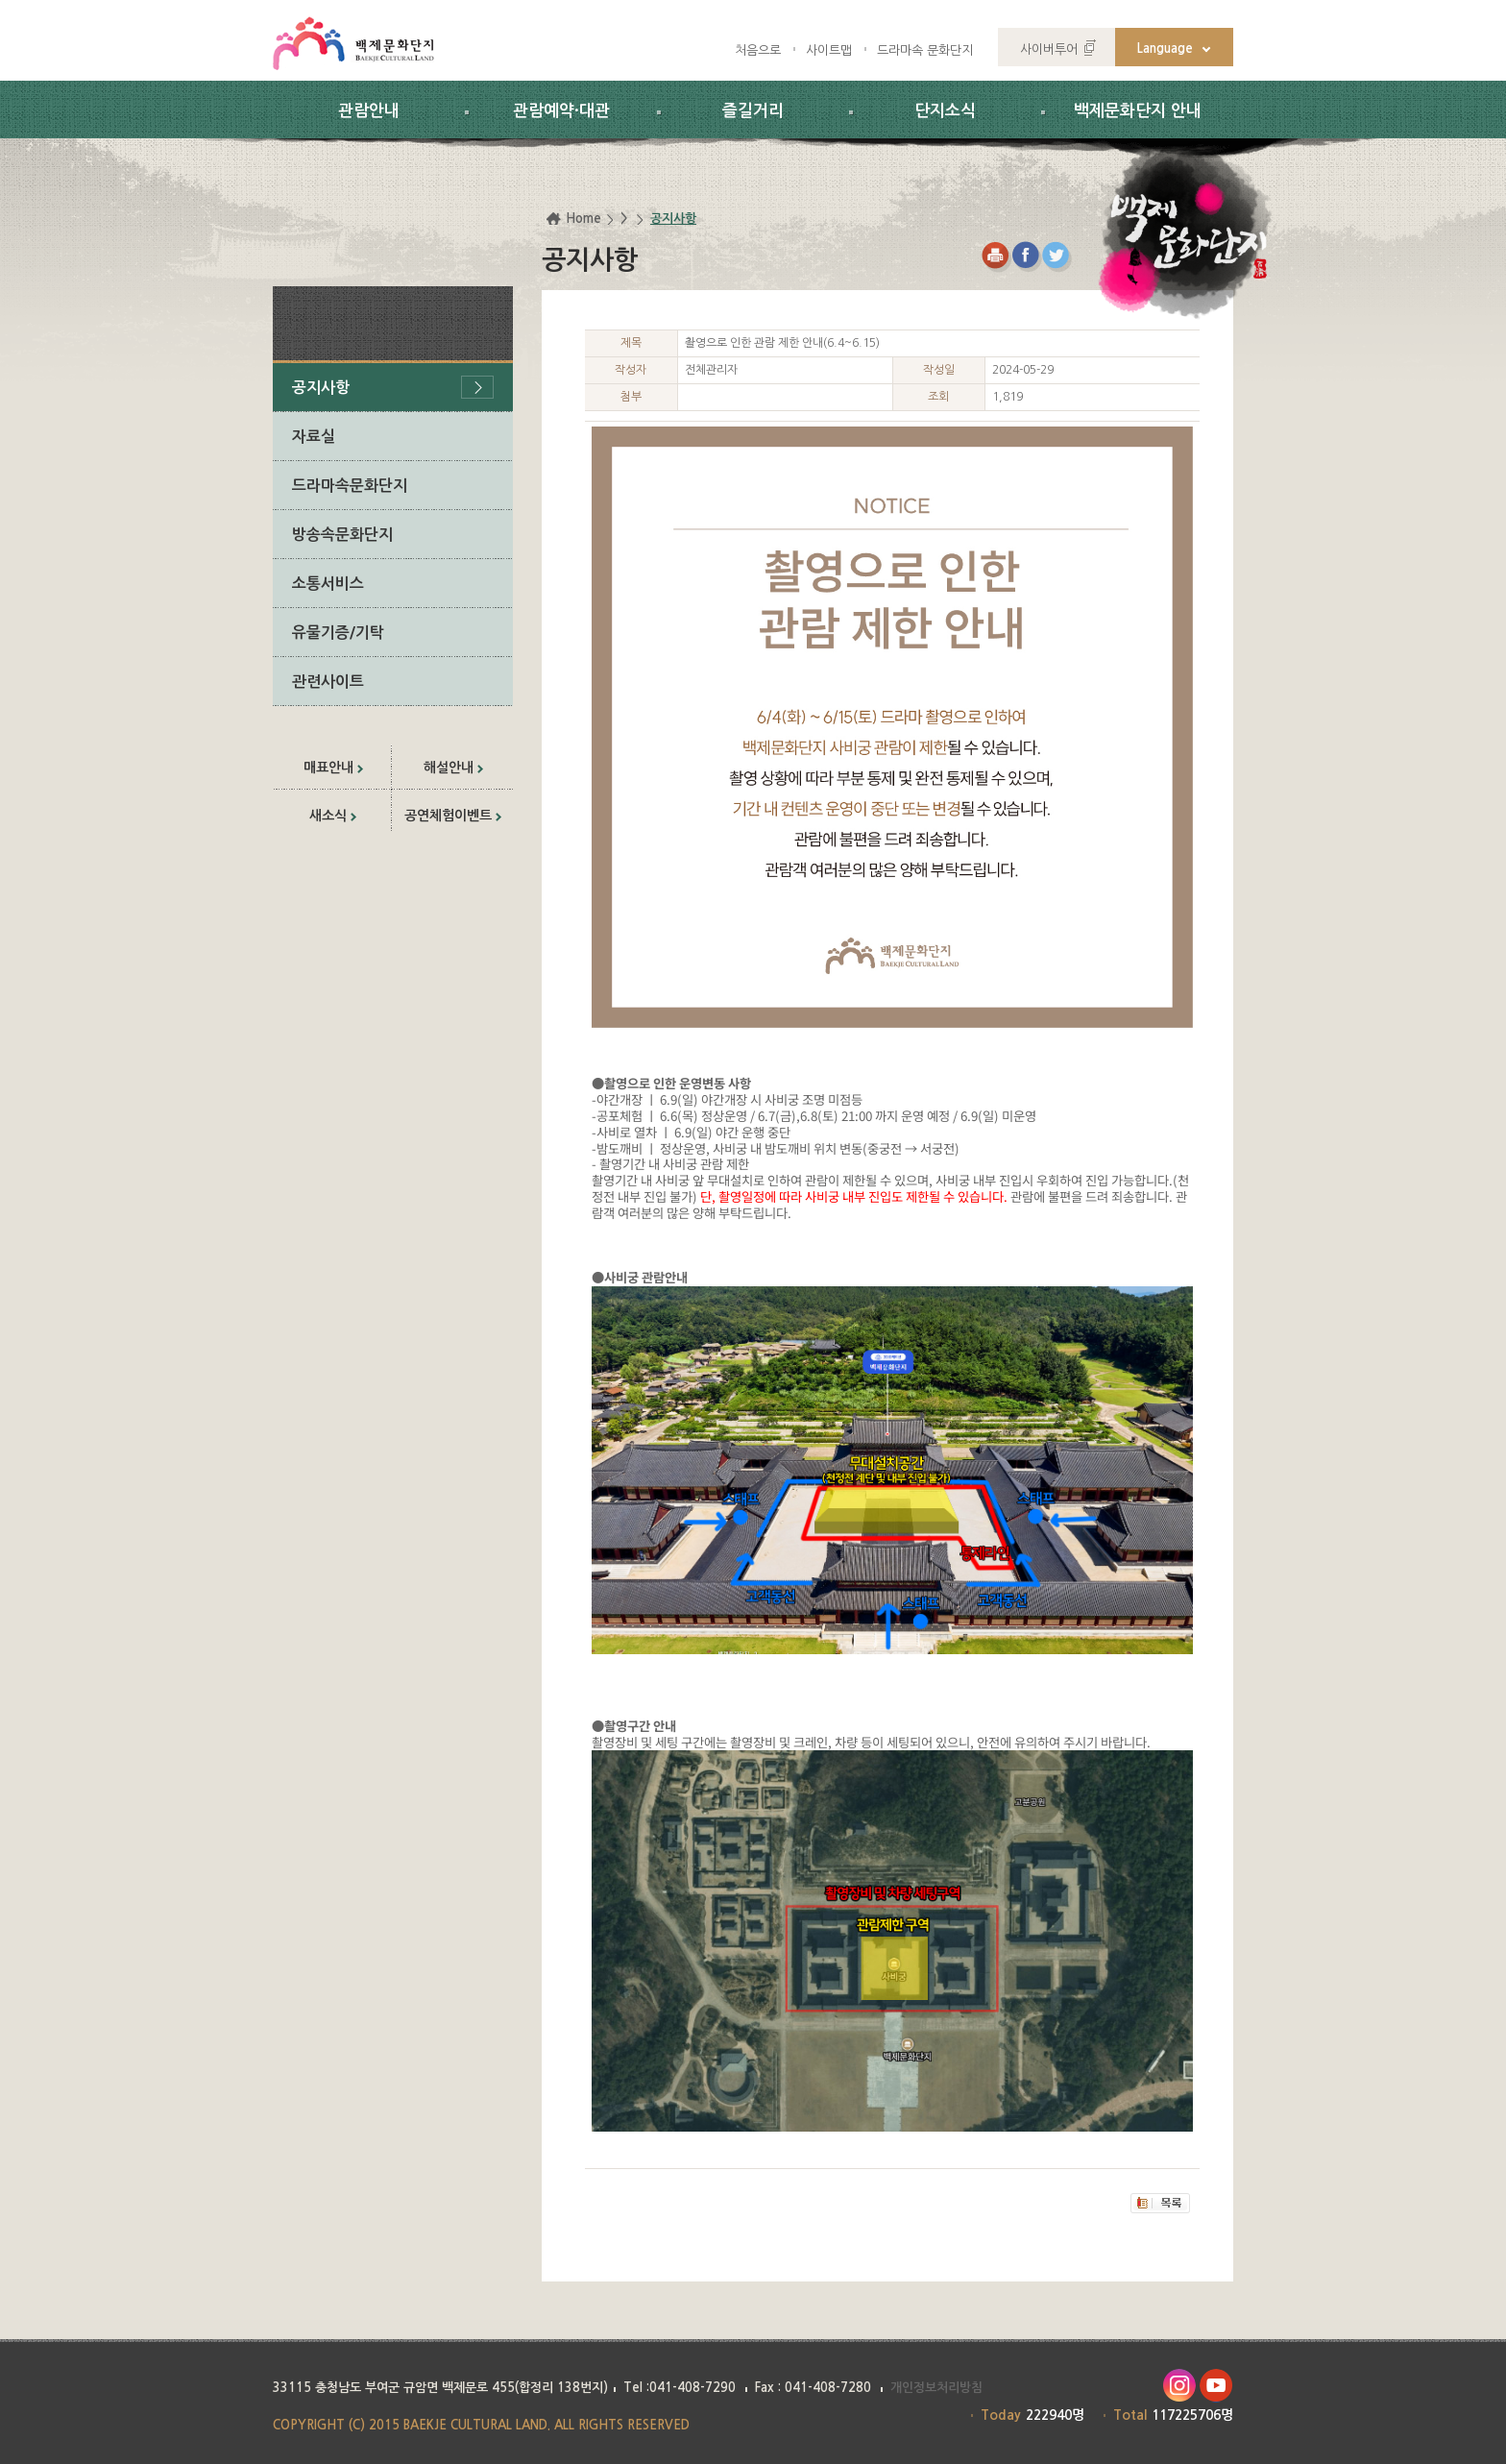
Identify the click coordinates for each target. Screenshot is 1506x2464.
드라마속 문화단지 (925, 50)
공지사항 (321, 387)
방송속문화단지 (342, 534)
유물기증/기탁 (338, 632)
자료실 (313, 436)
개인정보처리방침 (936, 2387)
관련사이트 (328, 681)
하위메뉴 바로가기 (0, 0)
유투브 (1216, 2386)
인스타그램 (1179, 2386)
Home (583, 218)
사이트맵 (829, 50)
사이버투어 (1049, 49)
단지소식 (945, 111)
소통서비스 (328, 583)
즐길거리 (753, 111)
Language (1165, 48)
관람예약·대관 (561, 111)
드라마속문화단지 (349, 485)
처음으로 (758, 50)
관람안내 (369, 111)
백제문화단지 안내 (1138, 111)
